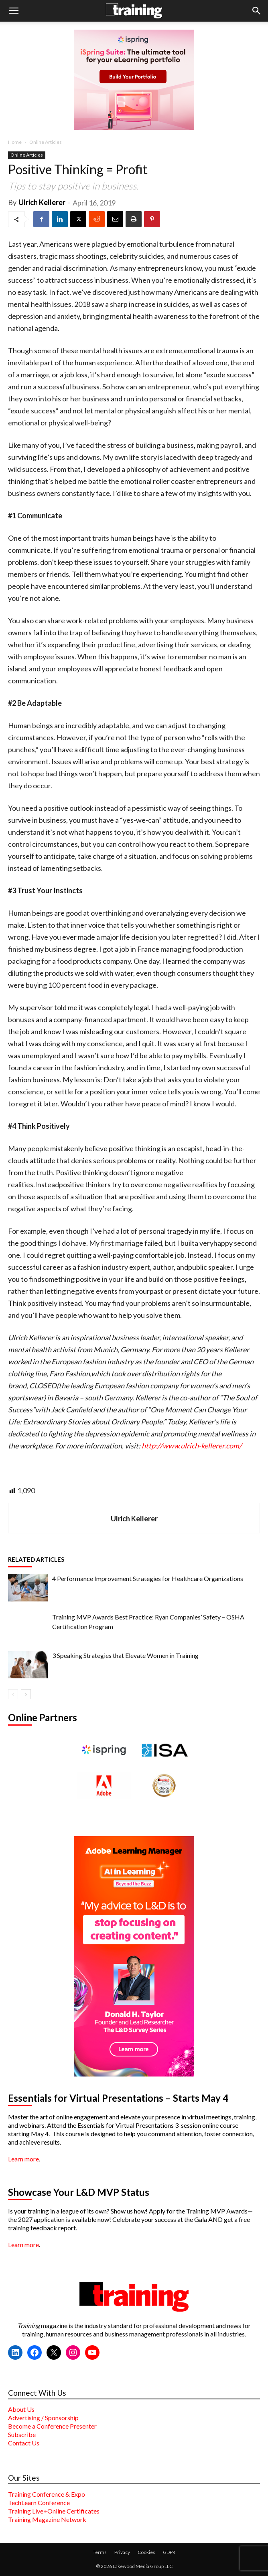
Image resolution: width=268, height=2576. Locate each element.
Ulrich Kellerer (41, 202)
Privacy (122, 2552)
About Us (21, 2409)
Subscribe (22, 2434)
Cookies (146, 2552)
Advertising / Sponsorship (43, 2417)
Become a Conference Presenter (52, 2426)
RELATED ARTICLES (36, 1559)
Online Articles (45, 142)
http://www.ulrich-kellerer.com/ (192, 1445)
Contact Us (23, 2443)
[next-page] (26, 1694)
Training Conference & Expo (46, 2494)
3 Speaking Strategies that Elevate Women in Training (125, 1655)
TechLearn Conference (39, 2502)
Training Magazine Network (47, 2519)
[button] (13, 11)
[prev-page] (13, 1694)
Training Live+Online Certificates (53, 2511)
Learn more (23, 2159)
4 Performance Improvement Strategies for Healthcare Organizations (147, 1578)
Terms (100, 2552)
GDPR (169, 2552)
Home (15, 142)
